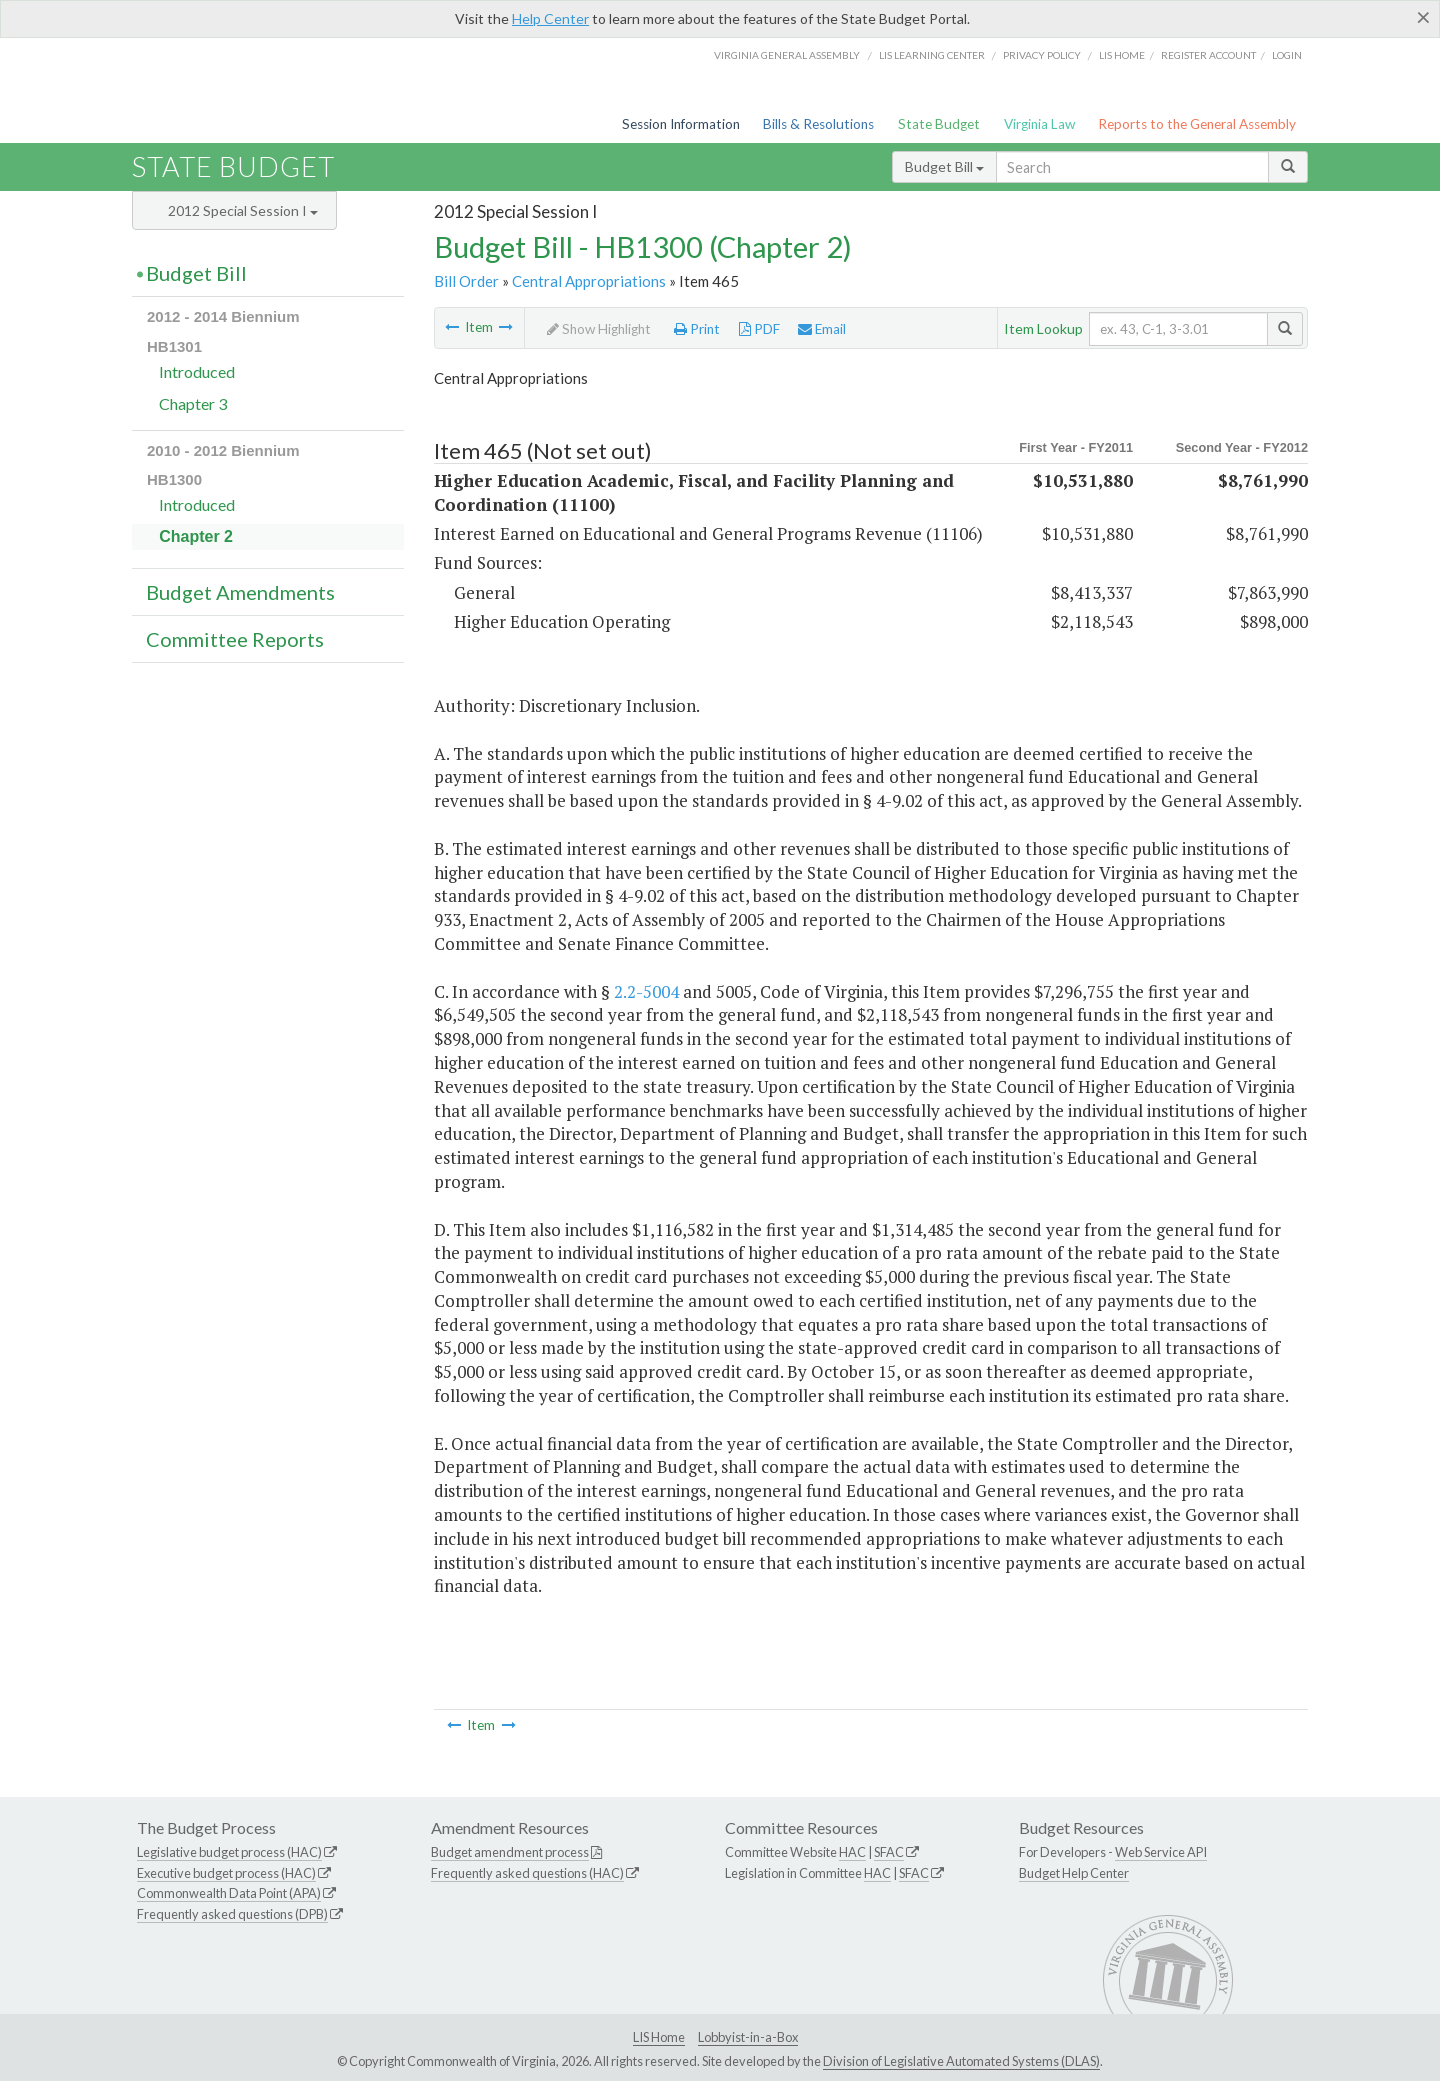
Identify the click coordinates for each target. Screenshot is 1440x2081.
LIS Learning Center (932, 55)
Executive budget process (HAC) (226, 1873)
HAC (852, 1852)
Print (697, 329)
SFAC (889, 1852)
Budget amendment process (510, 1852)
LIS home (1122, 55)
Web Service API (1161, 1852)
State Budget (939, 124)
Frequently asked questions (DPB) (232, 1914)
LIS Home (659, 2037)
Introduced (197, 371)
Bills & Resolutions (818, 124)
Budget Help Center (1074, 1873)
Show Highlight (599, 329)
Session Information (681, 124)
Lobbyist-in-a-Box (748, 2037)
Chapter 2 (196, 536)
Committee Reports (235, 639)
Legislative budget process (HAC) (229, 1852)
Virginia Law (1039, 124)
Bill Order (466, 281)
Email (822, 329)
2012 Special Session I (243, 210)
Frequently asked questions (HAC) (527, 1873)
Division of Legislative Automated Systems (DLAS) (961, 2061)
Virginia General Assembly (787, 55)
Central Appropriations (589, 281)
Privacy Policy (1042, 55)
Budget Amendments (240, 592)
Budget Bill (944, 166)
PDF (759, 329)
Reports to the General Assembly (1197, 124)
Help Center (550, 18)
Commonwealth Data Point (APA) (229, 1893)
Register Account (1208, 55)
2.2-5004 (646, 991)
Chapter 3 (193, 403)
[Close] (1423, 17)
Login (1287, 55)
